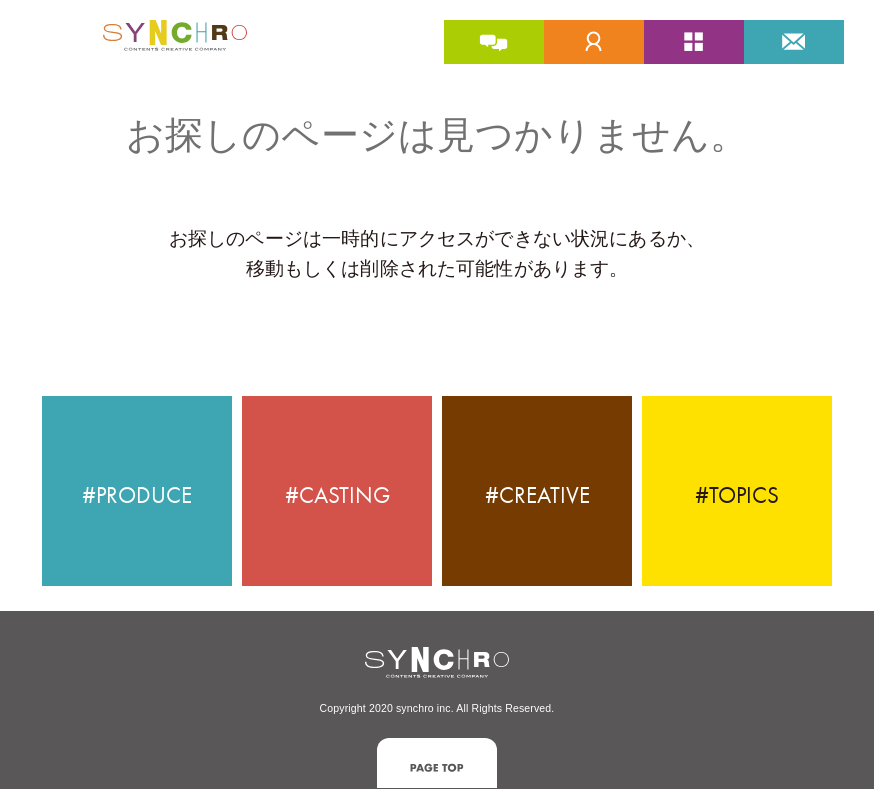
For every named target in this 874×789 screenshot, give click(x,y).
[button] (437, 762)
